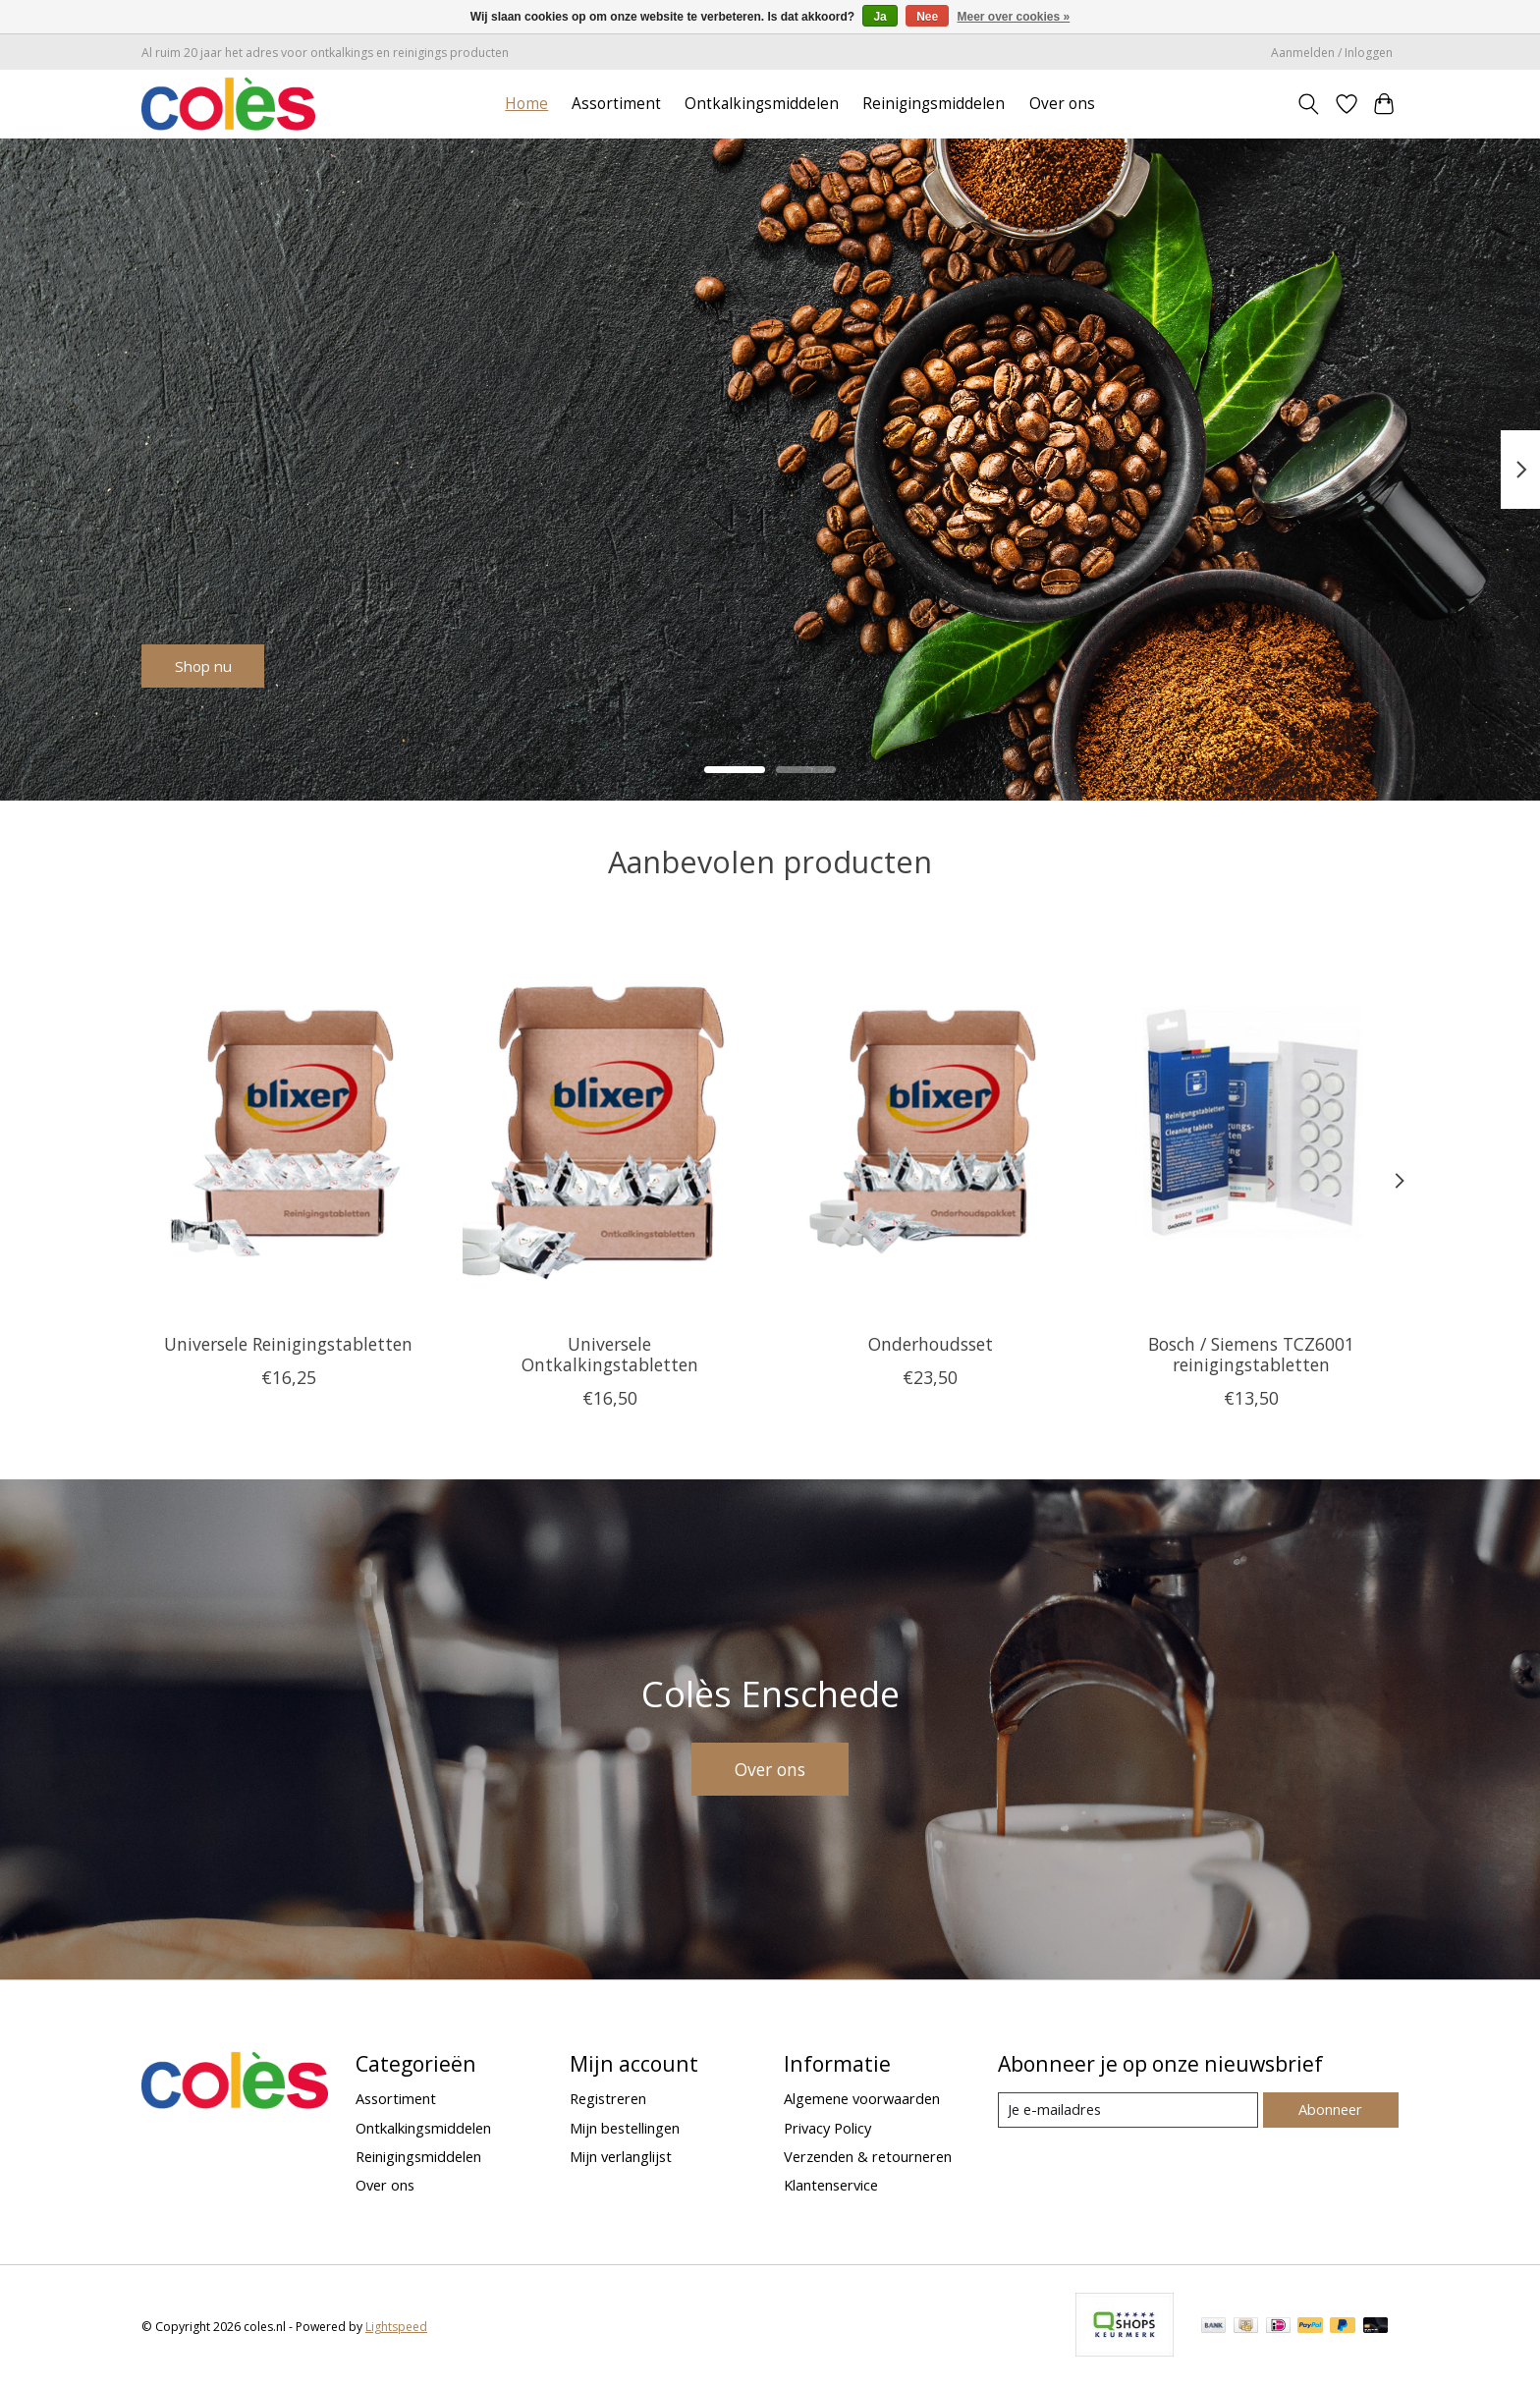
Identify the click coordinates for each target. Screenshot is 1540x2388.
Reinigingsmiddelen (933, 103)
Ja (879, 17)
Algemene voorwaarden (862, 2098)
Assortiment (616, 103)
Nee (927, 17)
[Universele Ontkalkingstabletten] (609, 1121)
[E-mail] (1128, 2110)
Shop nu (218, 660)
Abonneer (1330, 2109)
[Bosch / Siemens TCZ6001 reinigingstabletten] (1252, 1121)
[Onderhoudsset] (930, 1121)
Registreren (608, 2098)
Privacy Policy (827, 2128)
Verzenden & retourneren (868, 2156)
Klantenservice (831, 2184)
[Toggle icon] (1308, 104)
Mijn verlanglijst (621, 2156)
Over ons (1062, 103)
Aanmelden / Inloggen (1332, 52)
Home (526, 103)
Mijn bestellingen (625, 2128)
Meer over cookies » (1014, 17)
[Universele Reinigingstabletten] (288, 1121)
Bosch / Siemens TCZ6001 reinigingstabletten (1251, 1353)
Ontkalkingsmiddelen (762, 103)
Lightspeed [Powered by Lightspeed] (396, 2326)
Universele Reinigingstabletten (288, 1343)
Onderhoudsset (930, 1343)
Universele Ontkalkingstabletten (610, 1353)
